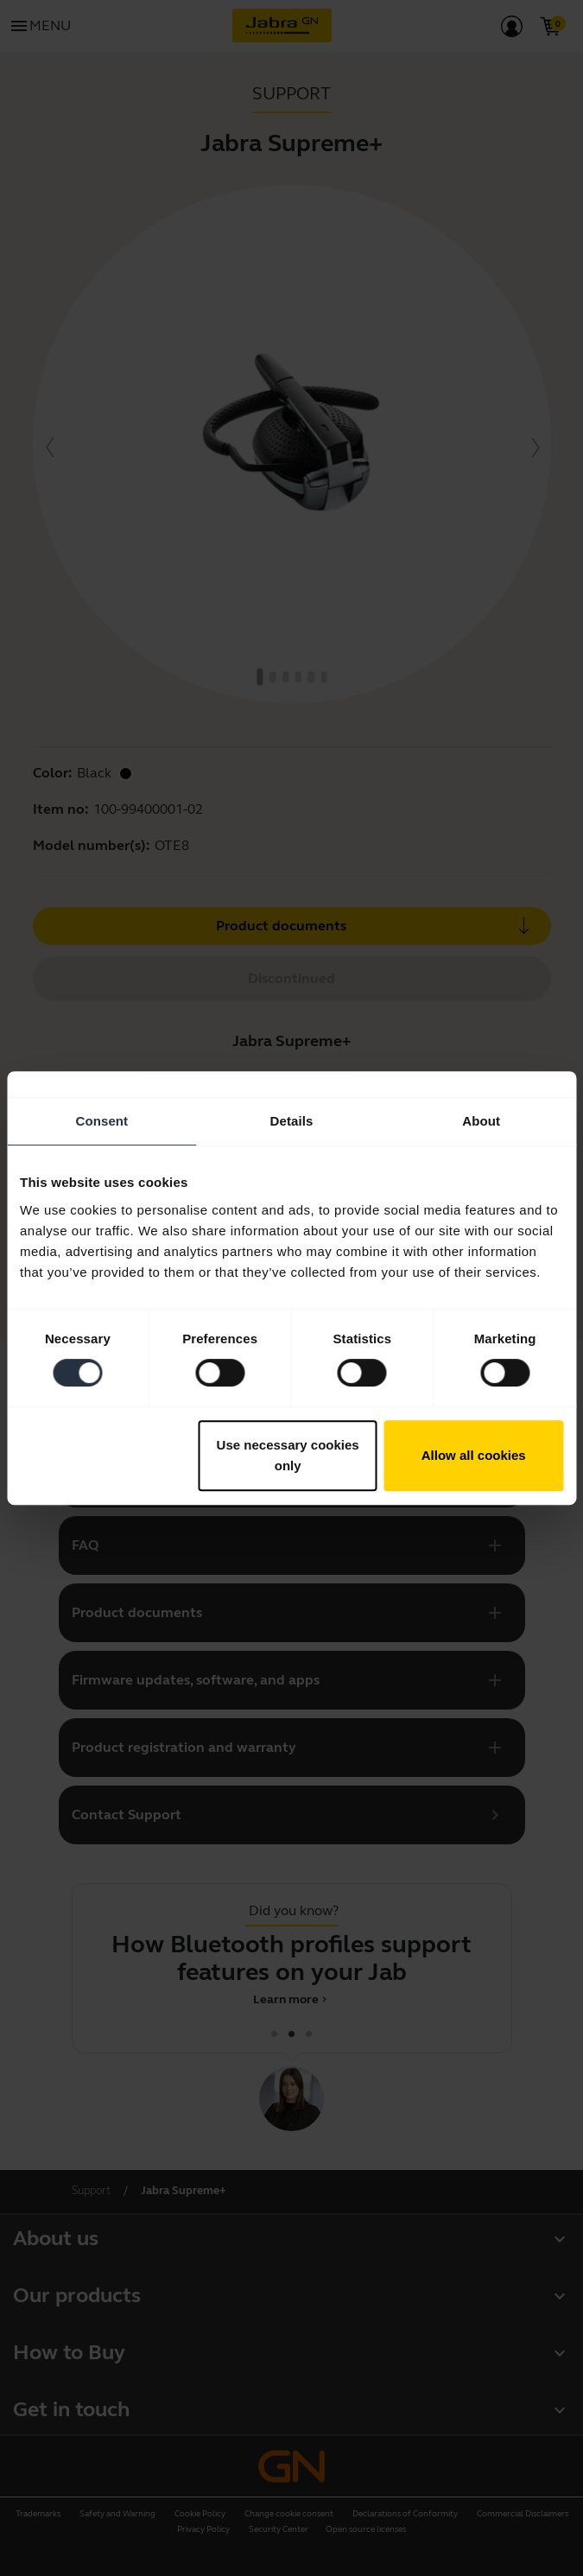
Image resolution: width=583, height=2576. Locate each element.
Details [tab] (292, 1121)
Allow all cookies (473, 1455)
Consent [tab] (101, 1121)
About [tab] (481, 1121)
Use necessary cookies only (288, 1455)
